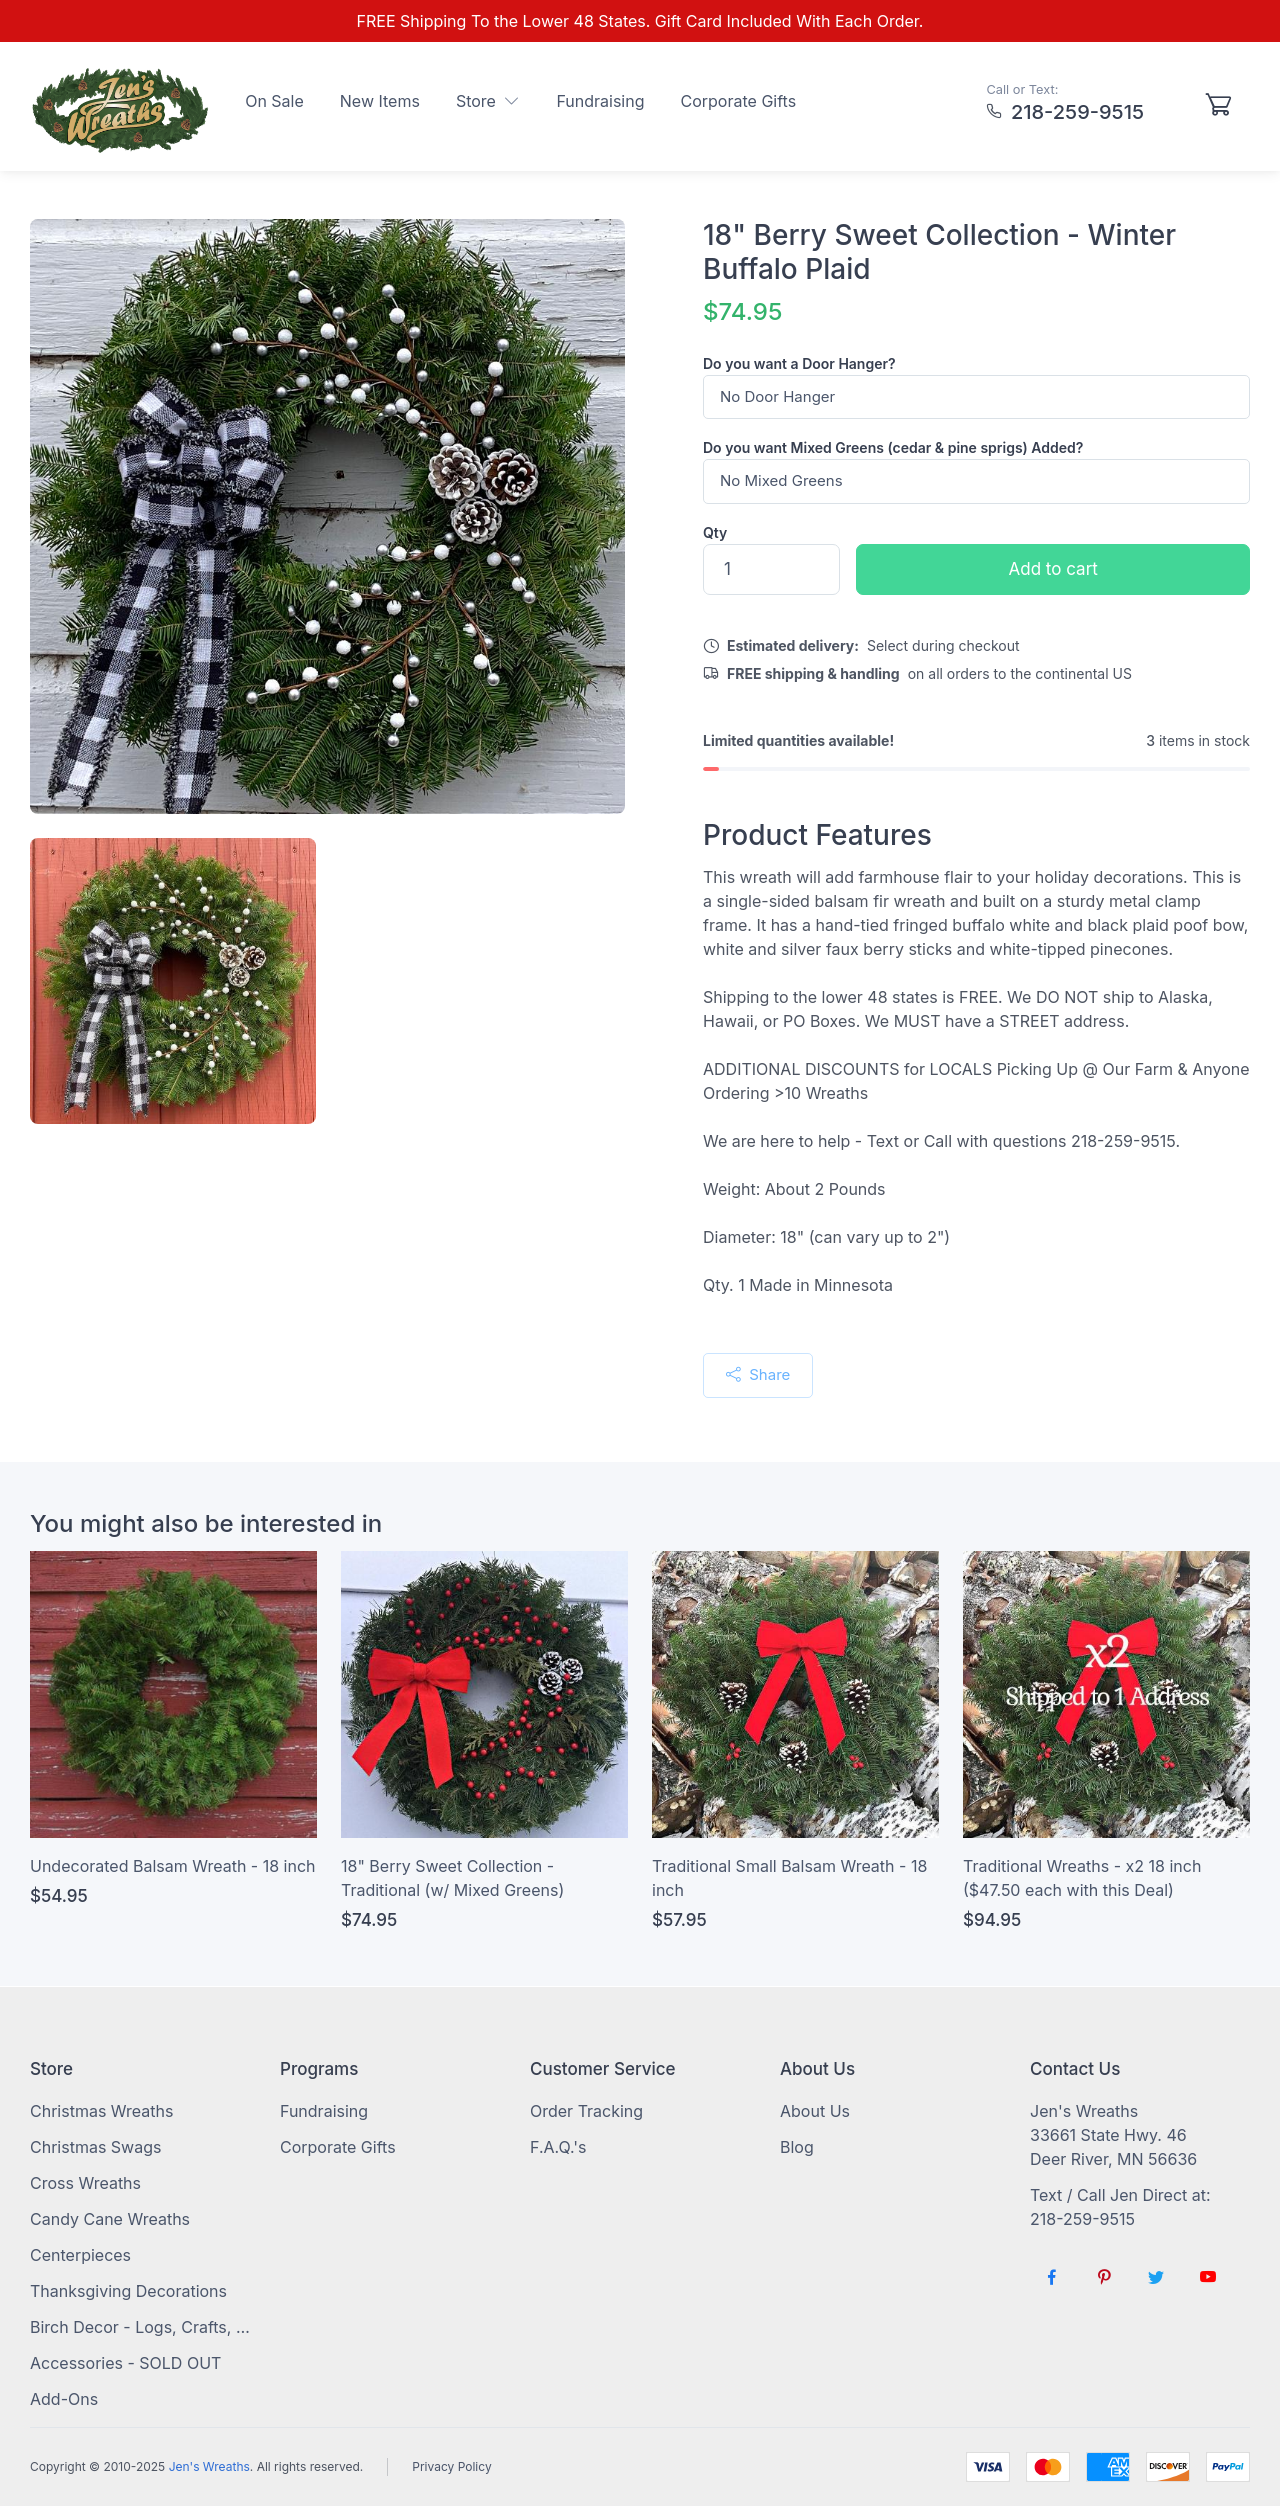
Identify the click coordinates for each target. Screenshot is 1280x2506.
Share (758, 1375)
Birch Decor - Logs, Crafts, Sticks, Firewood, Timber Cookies (140, 2327)
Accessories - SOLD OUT (125, 2363)
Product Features (817, 835)
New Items (380, 101)
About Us (815, 2111)
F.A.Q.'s (558, 2147)
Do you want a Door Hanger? (799, 363)
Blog (797, 2147)
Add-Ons (64, 2399)
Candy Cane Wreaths (110, 2219)
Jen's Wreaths (209, 2466)
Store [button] (488, 101)
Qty (715, 532)
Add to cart (1053, 569)
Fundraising (600, 101)
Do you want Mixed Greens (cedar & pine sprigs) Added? (893, 447)
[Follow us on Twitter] (1156, 2277)
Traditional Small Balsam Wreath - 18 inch (789, 1878)
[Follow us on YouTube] (1208, 2277)
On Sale (274, 101)
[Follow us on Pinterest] (1104, 2277)
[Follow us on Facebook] (1052, 2277)
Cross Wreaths (85, 2183)
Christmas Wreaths (101, 2111)
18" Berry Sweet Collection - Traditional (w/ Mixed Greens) (452, 1878)
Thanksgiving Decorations (128, 2291)
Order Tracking (586, 2111)
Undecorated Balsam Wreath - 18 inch (173, 1866)
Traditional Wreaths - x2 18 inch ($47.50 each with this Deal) (1082, 1878)
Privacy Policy (451, 2466)
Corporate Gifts (739, 101)
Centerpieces (80, 2255)
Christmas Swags (95, 2147)
